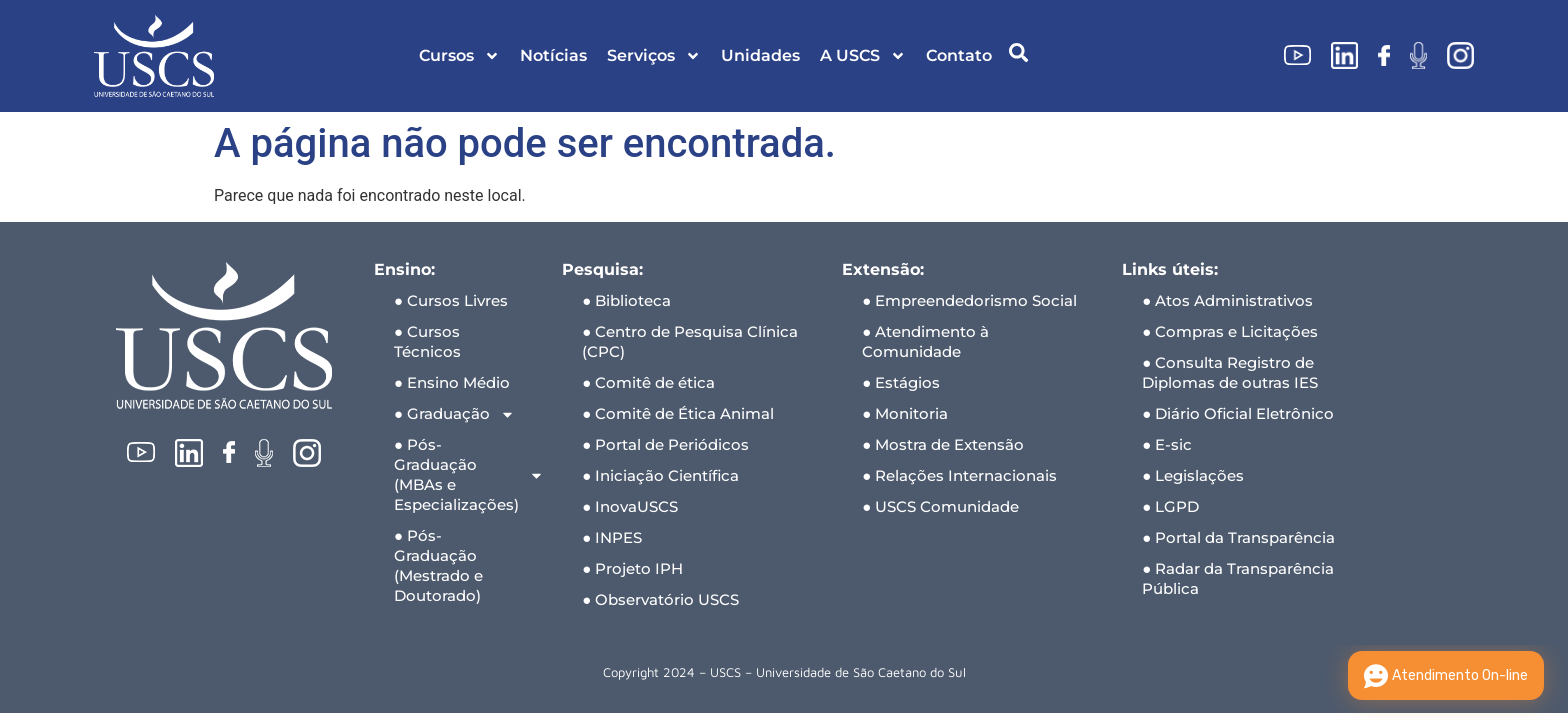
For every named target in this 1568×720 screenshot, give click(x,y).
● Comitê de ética (648, 382)
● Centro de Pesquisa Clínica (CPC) (690, 341)
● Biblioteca (626, 300)
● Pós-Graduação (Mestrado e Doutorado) (438, 565)
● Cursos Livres (451, 300)
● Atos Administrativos (1227, 300)
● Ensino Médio (452, 382)
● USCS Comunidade (940, 506)
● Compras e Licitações (1230, 331)
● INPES (612, 537)
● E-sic (1167, 444)
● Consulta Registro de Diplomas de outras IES (1230, 372)
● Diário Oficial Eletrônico (1238, 413)
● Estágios (901, 382)
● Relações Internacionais (959, 475)
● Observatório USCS (660, 599)
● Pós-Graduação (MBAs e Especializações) (468, 474)
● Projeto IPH (632, 568)
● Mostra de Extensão (943, 444)
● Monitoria (905, 413)
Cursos (459, 56)
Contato (959, 55)
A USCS (863, 56)
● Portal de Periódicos (665, 444)
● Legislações (1193, 475)
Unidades (760, 55)
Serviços (654, 56)
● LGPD (1170, 506)
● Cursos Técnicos (427, 341)
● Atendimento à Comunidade (925, 341)
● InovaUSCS (630, 506)
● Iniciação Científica (660, 475)
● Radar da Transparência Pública (1238, 578)
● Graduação (454, 414)
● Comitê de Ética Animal (678, 413)
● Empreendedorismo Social (969, 300)
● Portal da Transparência (1238, 537)
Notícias (553, 55)
